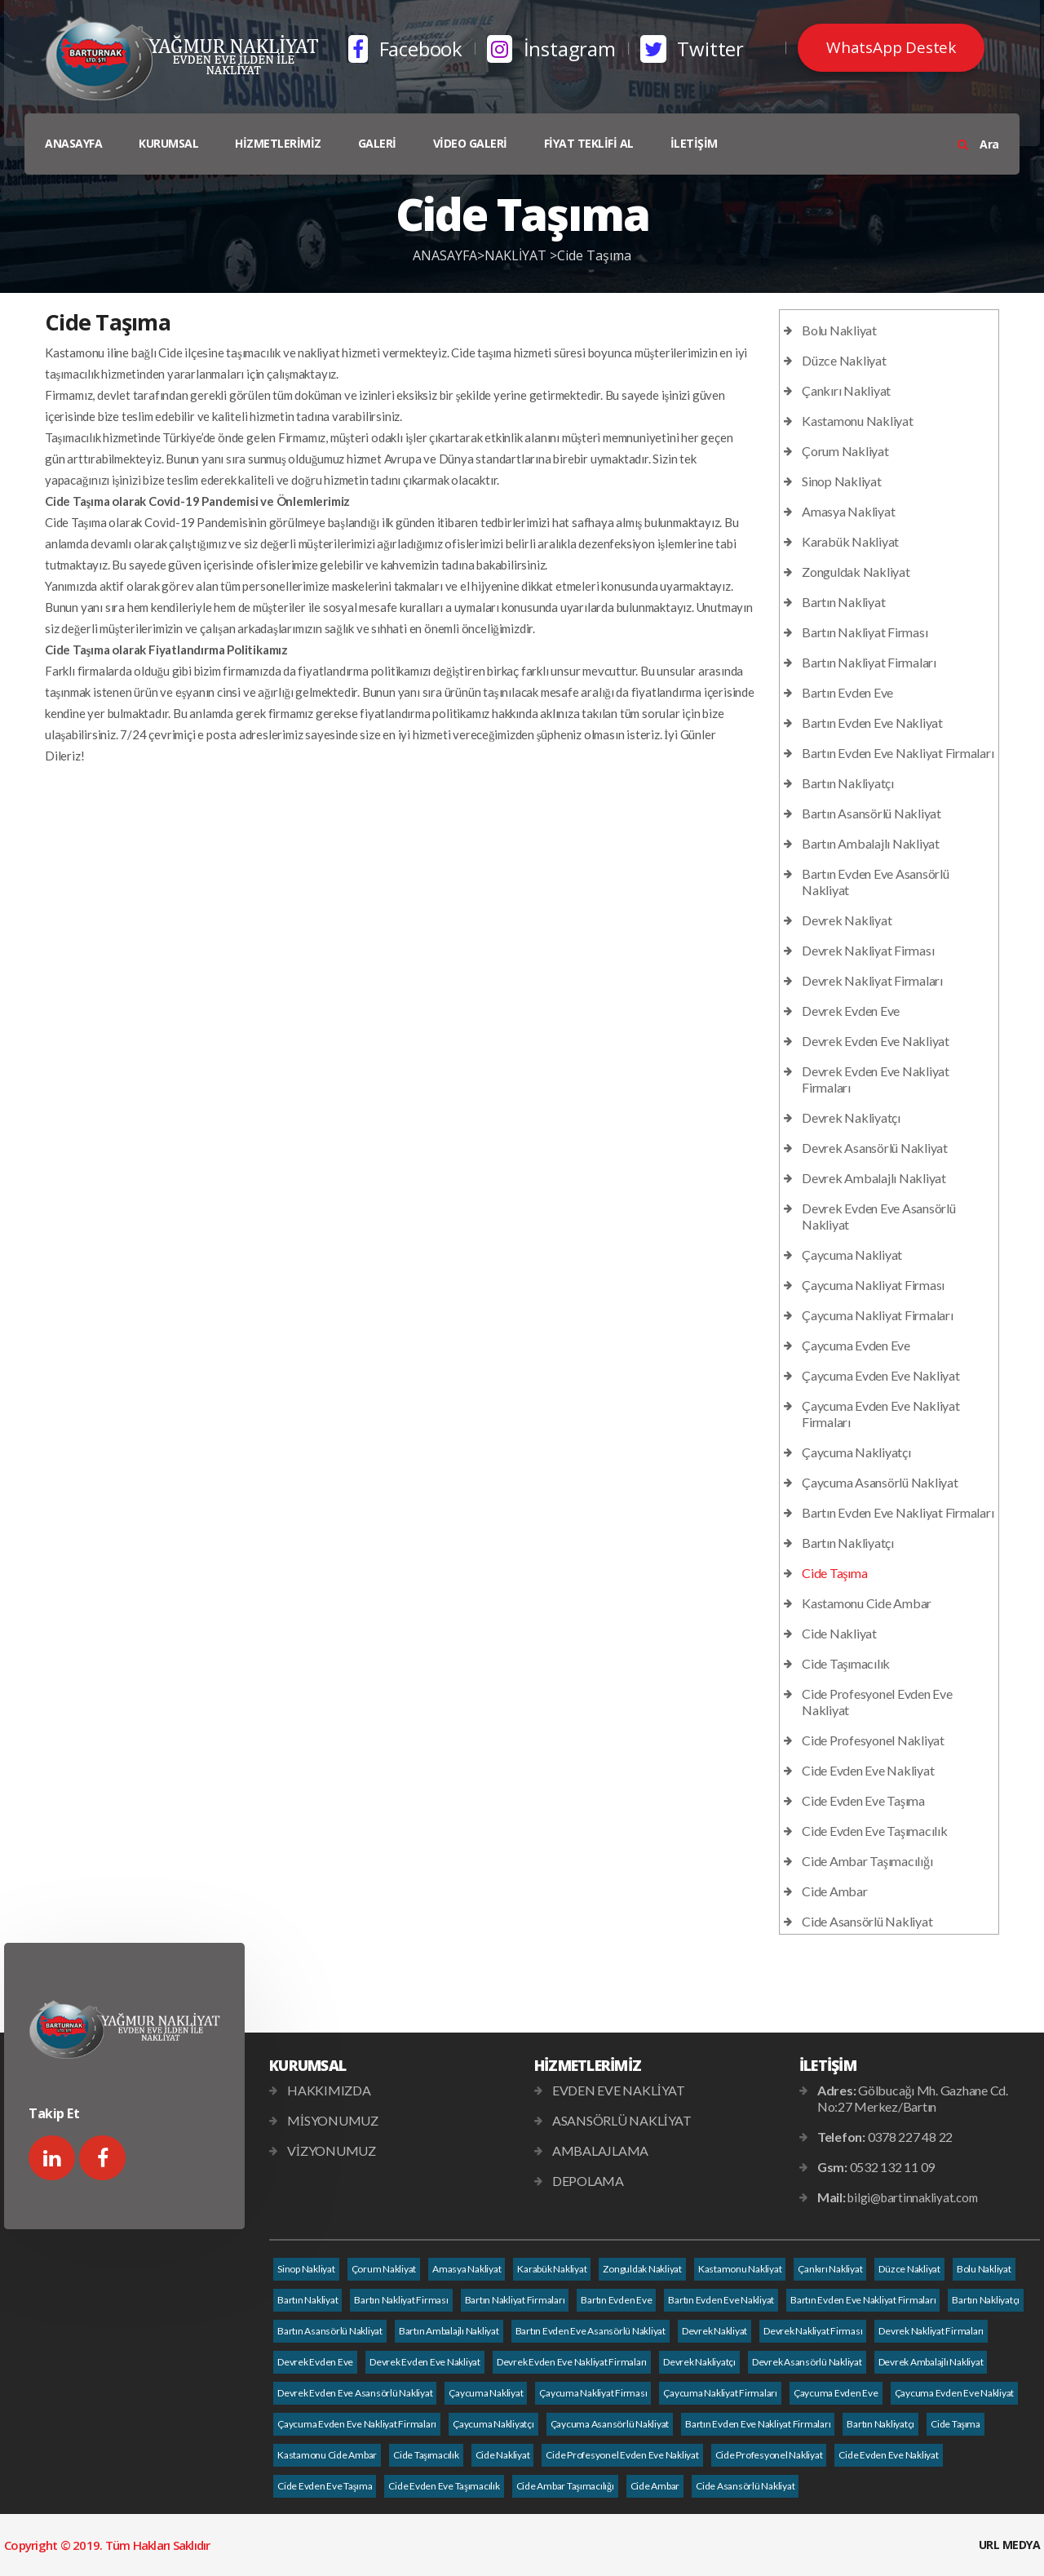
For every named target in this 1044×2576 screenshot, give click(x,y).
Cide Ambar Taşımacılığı (867, 1861)
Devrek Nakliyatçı (851, 1117)
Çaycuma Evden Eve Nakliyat (881, 1375)
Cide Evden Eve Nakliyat (868, 1770)
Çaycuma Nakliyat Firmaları (877, 1315)
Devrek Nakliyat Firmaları (872, 980)
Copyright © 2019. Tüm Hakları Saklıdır (107, 2545)
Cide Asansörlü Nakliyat (867, 1921)
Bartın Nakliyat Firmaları (869, 662)
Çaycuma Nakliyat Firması (873, 1284)
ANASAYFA (73, 143)
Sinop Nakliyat (842, 481)
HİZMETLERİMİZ (278, 143)
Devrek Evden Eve (851, 1010)
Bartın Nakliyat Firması (864, 632)
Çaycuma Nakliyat (852, 1254)
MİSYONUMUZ (332, 2120)
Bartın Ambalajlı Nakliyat (871, 843)
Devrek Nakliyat (846, 920)
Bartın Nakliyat (843, 602)
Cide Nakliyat (839, 1633)
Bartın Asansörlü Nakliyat (871, 813)
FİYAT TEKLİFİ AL (589, 143)
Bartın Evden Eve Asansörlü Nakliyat (590, 2331)
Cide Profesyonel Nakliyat (873, 1740)
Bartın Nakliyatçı (848, 783)
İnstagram (551, 49)
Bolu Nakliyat (839, 330)
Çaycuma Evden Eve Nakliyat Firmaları (356, 2424)
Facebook (405, 49)
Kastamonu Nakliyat (858, 420)
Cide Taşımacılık (846, 1663)
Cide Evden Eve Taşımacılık (875, 1830)
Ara (978, 144)
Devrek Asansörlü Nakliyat (875, 1147)
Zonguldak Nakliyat (856, 571)
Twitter (692, 49)
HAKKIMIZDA (329, 2090)
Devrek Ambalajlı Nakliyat (874, 1178)
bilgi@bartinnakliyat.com (912, 2197)
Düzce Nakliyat (844, 360)
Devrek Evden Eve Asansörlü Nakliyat (354, 2393)
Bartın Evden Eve (847, 692)
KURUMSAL (168, 143)
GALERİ (377, 143)
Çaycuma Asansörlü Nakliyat (880, 1482)
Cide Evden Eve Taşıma (863, 1800)
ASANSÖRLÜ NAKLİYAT (622, 2120)
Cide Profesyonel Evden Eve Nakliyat (622, 2455)
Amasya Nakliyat (848, 511)
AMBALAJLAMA (600, 2150)
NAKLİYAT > (520, 255)
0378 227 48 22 (910, 2136)
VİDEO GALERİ (470, 143)
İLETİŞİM (694, 143)
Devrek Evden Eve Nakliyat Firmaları (572, 2362)
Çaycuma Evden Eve (856, 1345)
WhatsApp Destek (891, 47)
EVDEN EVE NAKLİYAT (618, 2090)
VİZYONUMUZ (331, 2150)
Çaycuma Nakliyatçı (856, 1452)
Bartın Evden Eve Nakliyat (872, 722)
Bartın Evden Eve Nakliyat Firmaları (897, 752)
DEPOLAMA (588, 2180)
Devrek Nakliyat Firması (868, 950)
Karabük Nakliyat (850, 541)
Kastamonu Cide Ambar (866, 1603)
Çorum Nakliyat (845, 451)
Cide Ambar (835, 1891)
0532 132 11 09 (893, 2167)
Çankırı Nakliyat (846, 390)
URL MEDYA (1010, 2544)
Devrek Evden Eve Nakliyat (875, 1041)
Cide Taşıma (594, 255)
